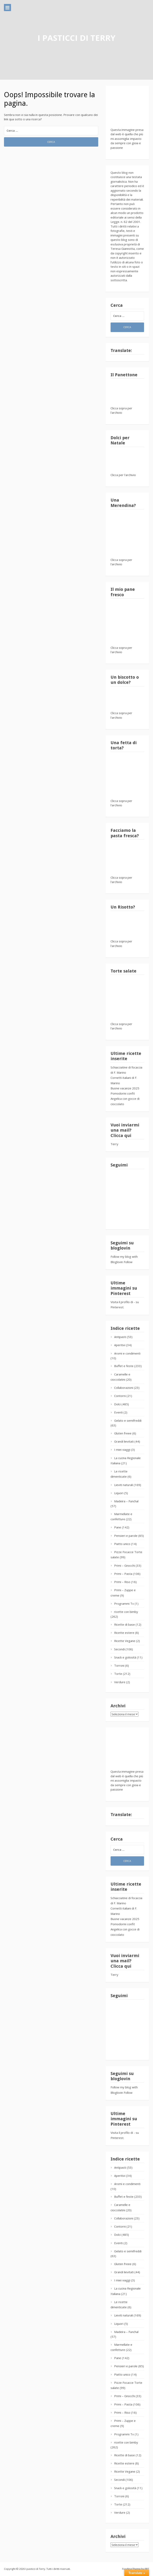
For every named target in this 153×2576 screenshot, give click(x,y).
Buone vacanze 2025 (125, 1088)
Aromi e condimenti (127, 1353)
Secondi (119, 1649)
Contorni (120, 1396)
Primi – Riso (122, 1582)
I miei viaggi (122, 1450)
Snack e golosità (125, 1657)
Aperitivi (119, 1345)
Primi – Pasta (123, 1574)
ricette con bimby (126, 1612)
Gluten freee (122, 1433)
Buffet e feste (123, 1366)
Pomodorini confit (123, 1093)
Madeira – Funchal (126, 1501)
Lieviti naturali (123, 1485)
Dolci (117, 1404)
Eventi (118, 1412)
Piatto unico (122, 1544)
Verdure (119, 1682)
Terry (114, 1144)
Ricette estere (124, 1633)
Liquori (118, 1493)
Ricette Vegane (124, 1641)
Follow (128, 1262)
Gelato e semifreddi (127, 1420)
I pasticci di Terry (76, 37)
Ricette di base (124, 1624)
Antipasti (120, 1337)
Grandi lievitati (124, 1441)
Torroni (119, 1665)
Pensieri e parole (125, 1536)
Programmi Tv (124, 1604)
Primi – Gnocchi (124, 1565)
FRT (147, 2569)
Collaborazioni (123, 1388)
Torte (118, 1674)
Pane (117, 1527)
